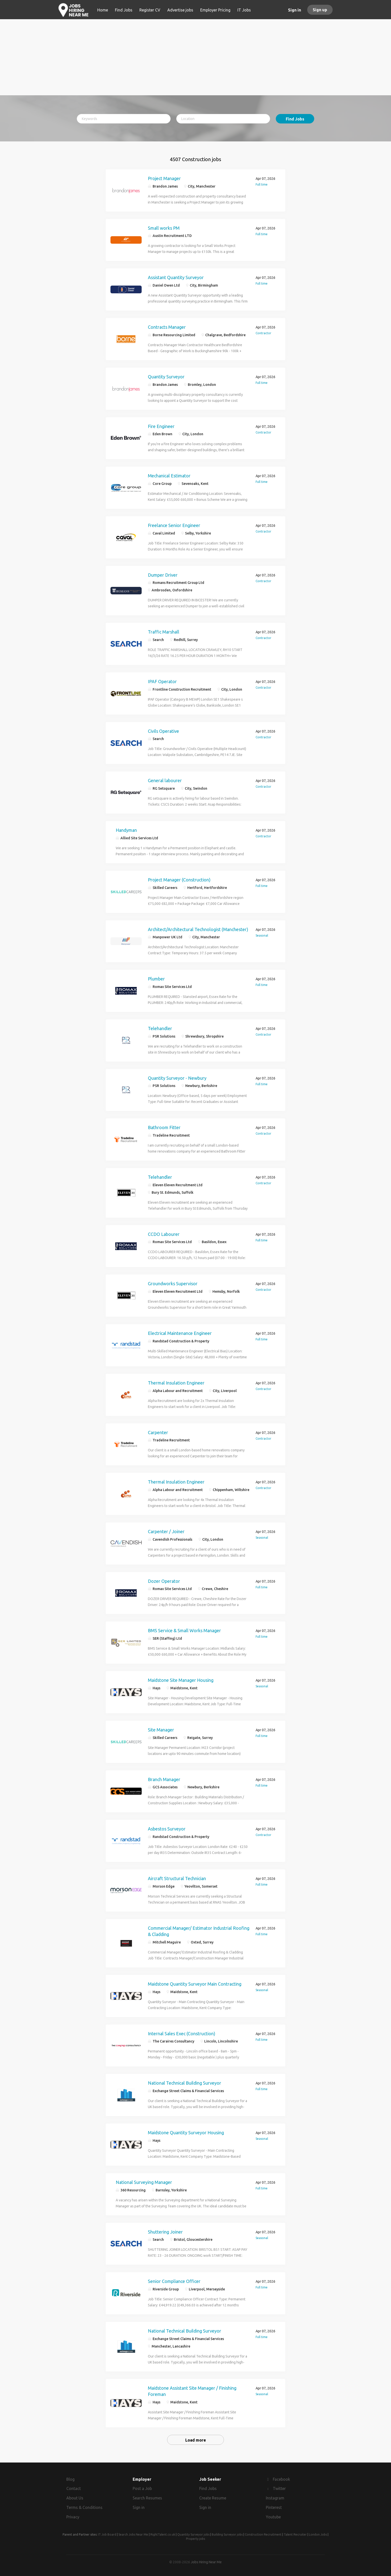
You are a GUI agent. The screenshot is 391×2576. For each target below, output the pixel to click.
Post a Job (142, 2488)
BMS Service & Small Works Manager (184, 1630)
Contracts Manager (167, 326)
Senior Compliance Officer (174, 2281)
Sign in (294, 10)
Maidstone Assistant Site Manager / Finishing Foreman (192, 2391)
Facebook (281, 2479)
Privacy (72, 2517)
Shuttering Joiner (165, 2231)
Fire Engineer (161, 426)
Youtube (273, 2517)
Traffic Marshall (163, 631)
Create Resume (212, 2498)
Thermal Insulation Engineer (176, 1382)
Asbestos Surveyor (167, 1828)
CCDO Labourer (164, 1234)
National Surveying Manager (144, 2182)
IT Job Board (107, 2534)
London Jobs (318, 2534)
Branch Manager (164, 1779)
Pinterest (274, 2507)
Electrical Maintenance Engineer (180, 1333)
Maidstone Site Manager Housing (180, 1680)
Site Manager (161, 1729)
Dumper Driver (163, 574)
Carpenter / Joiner (166, 1531)
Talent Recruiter (295, 2534)
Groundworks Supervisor (172, 1283)
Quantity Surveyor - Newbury (177, 1077)
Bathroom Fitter (164, 1127)
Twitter (279, 2488)
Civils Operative (163, 731)
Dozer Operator (164, 1581)
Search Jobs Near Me (133, 2534)
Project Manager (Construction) (179, 879)
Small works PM (164, 227)
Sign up (320, 9)
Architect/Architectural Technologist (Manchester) (198, 929)
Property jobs (195, 2538)
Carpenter (158, 1432)
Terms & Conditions (84, 2507)
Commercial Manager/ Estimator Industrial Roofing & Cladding (198, 1931)
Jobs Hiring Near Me (206, 2562)
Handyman (126, 830)
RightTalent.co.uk (162, 2534)
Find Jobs (295, 119)
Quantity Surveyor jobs (193, 2534)
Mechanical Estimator (169, 475)
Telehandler (160, 1028)
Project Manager (164, 178)
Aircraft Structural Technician (177, 1878)
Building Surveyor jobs (227, 2534)
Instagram (275, 2498)
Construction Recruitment (263, 2534)
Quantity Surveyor (166, 376)
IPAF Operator (162, 681)
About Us (74, 2498)
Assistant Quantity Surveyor (176, 277)
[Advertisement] (195, 54)
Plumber (156, 978)
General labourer (165, 780)
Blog (70, 2479)
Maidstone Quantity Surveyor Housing (186, 2132)
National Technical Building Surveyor (184, 2082)
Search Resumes (147, 2498)
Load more (195, 2440)
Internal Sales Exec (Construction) (181, 2033)
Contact (73, 2488)
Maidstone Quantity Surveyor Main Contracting (194, 1983)
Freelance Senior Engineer (174, 525)
